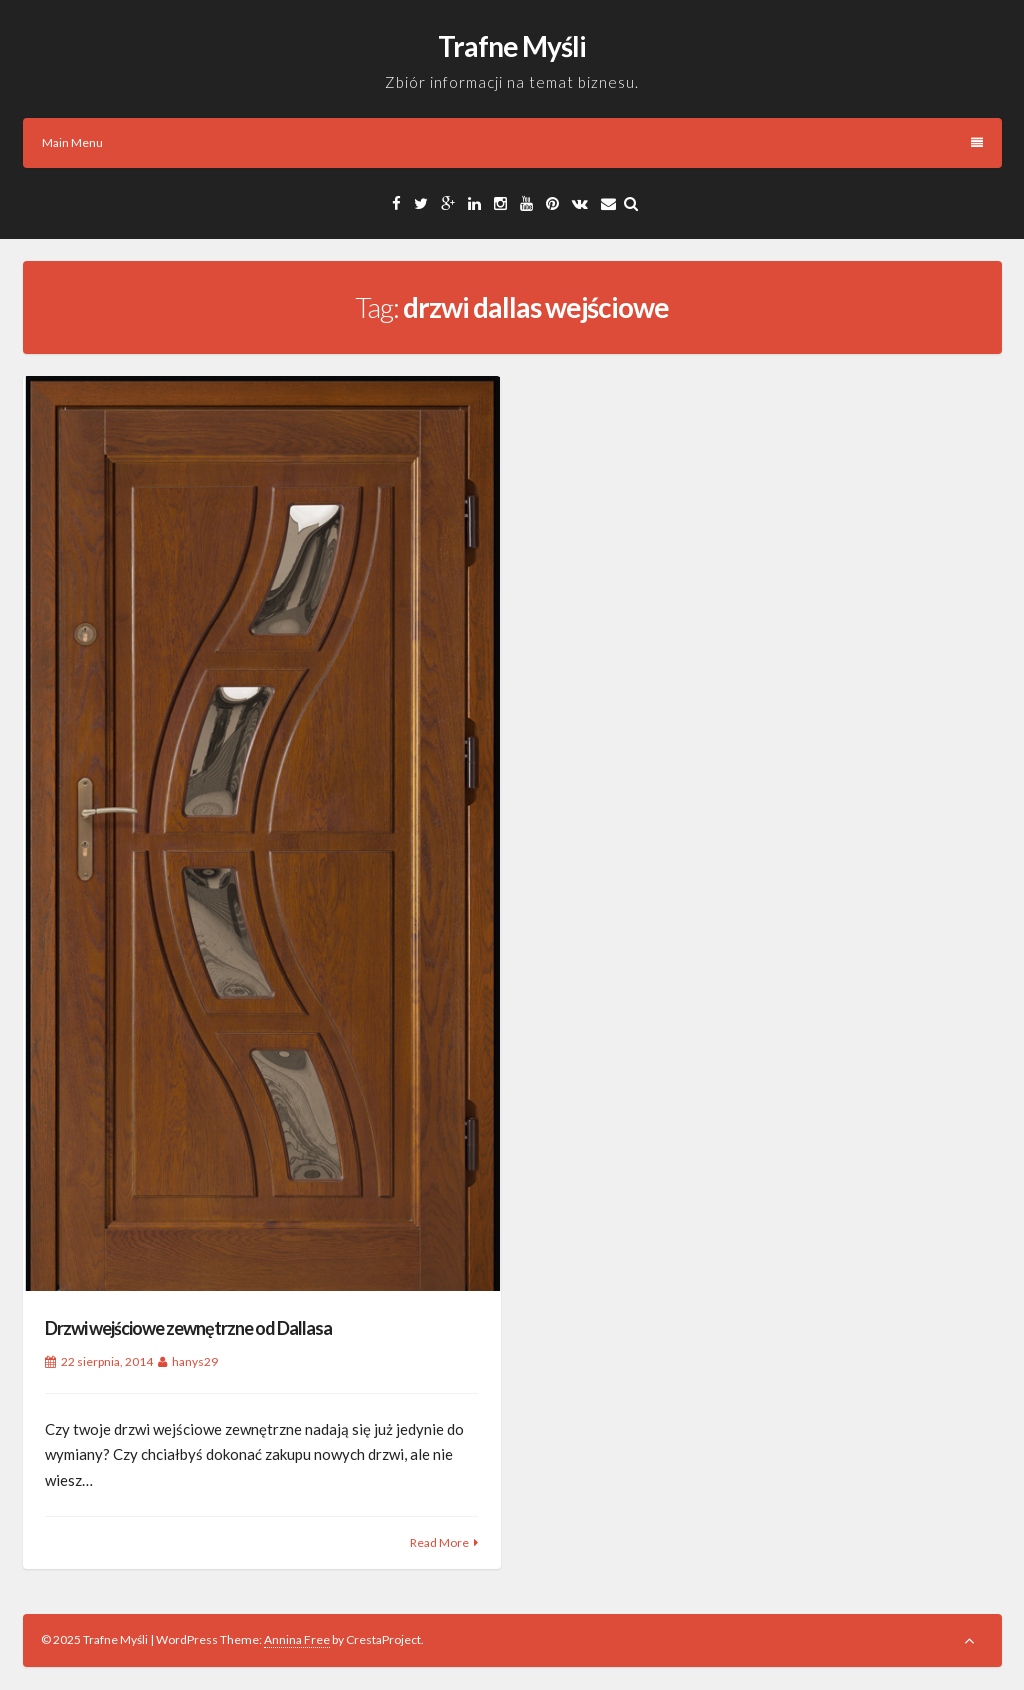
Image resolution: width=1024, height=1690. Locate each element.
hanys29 (195, 1361)
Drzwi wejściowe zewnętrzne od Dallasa (188, 1328)
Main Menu (512, 142)
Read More (439, 1542)
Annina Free (297, 1639)
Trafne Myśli (512, 46)
